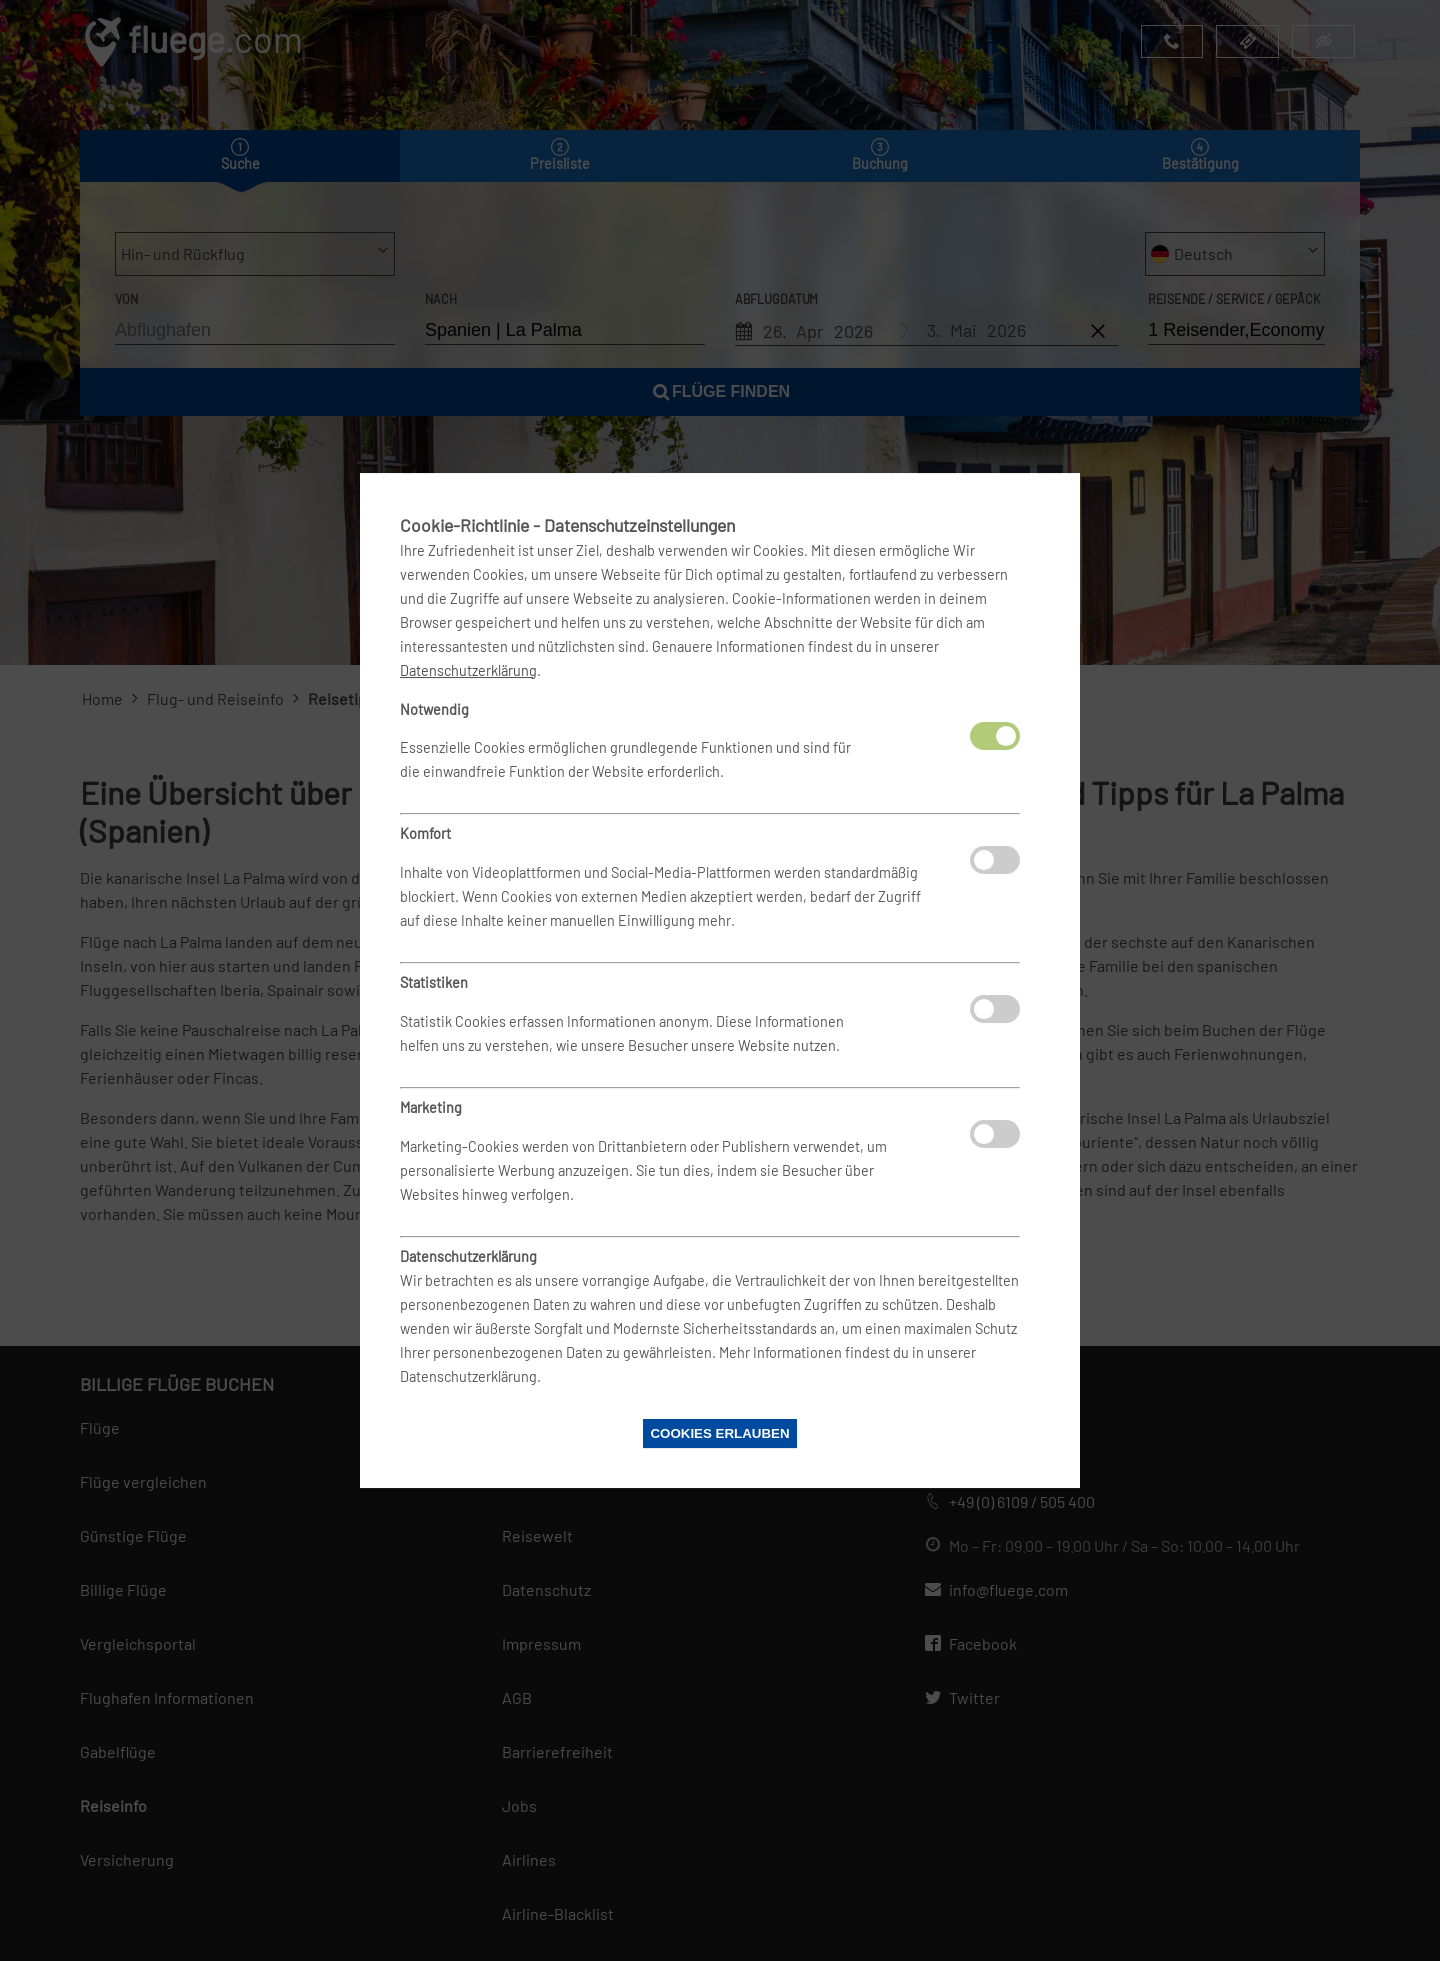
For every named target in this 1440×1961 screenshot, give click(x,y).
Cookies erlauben (719, 1433)
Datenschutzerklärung (468, 670)
